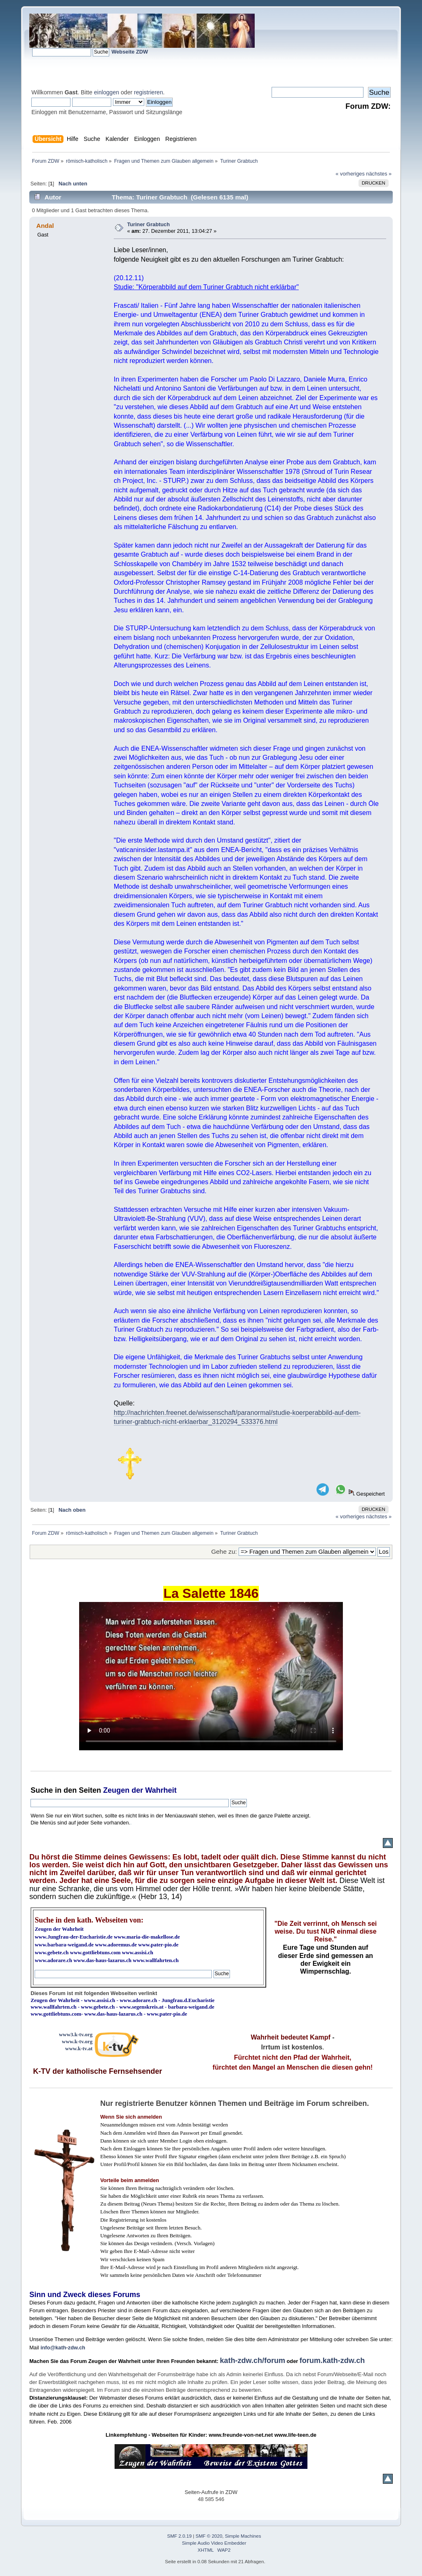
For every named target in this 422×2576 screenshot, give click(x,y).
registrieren (148, 92)
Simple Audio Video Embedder (214, 2543)
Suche (41, 1790)
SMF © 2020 (209, 2536)
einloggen (106, 92)
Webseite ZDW (129, 52)
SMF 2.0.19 (179, 2536)
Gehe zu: (224, 1551)
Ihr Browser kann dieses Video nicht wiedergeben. (211, 1676)
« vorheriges (349, 174)
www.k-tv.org (77, 2041)
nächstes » (379, 174)
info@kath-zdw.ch (62, 2347)
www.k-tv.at (78, 2048)
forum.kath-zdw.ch (332, 2360)
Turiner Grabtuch (148, 224)
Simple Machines (243, 2536)
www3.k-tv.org (76, 2034)
